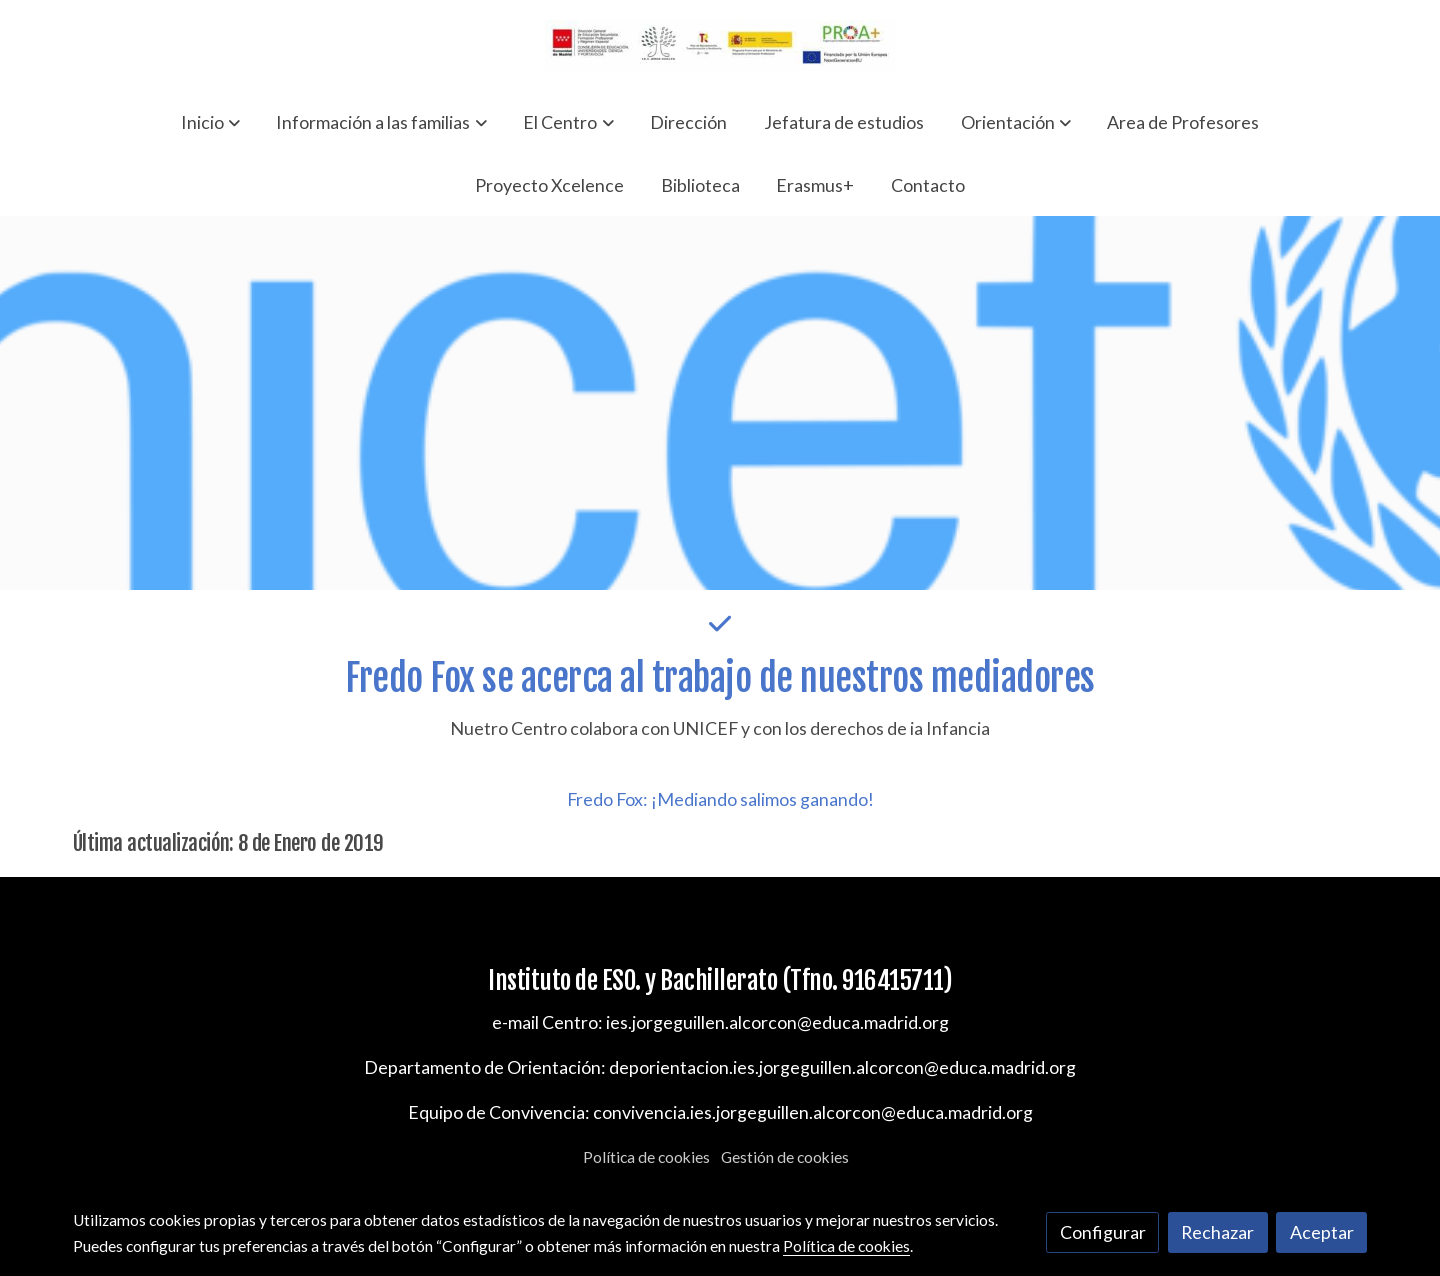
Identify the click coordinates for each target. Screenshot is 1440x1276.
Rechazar (1217, 1232)
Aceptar (1322, 1232)
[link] (720, 45)
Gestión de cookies (785, 1157)
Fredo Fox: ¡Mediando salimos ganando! (720, 799)
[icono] (719, 623)
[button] (210, 122)
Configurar (1103, 1232)
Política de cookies (646, 1157)
